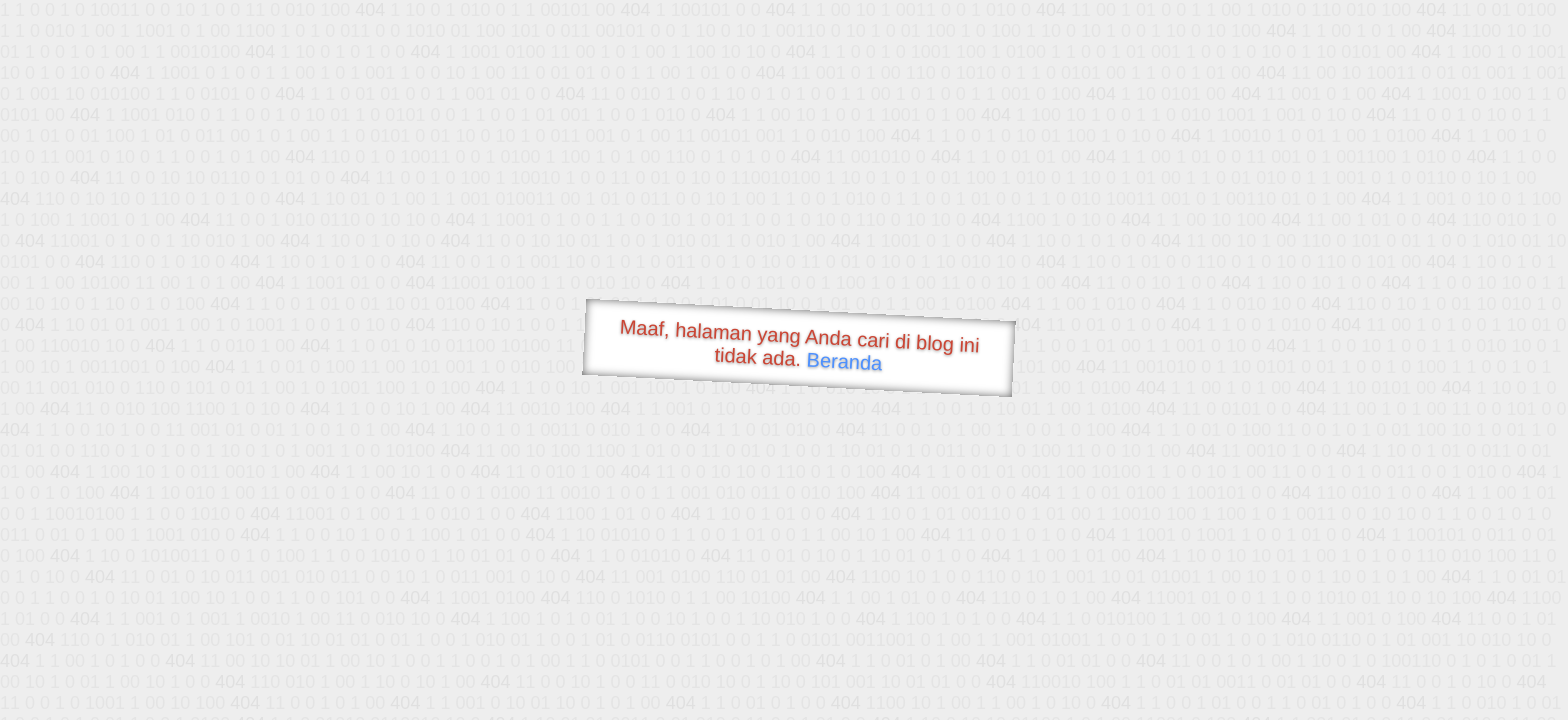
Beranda (844, 361)
